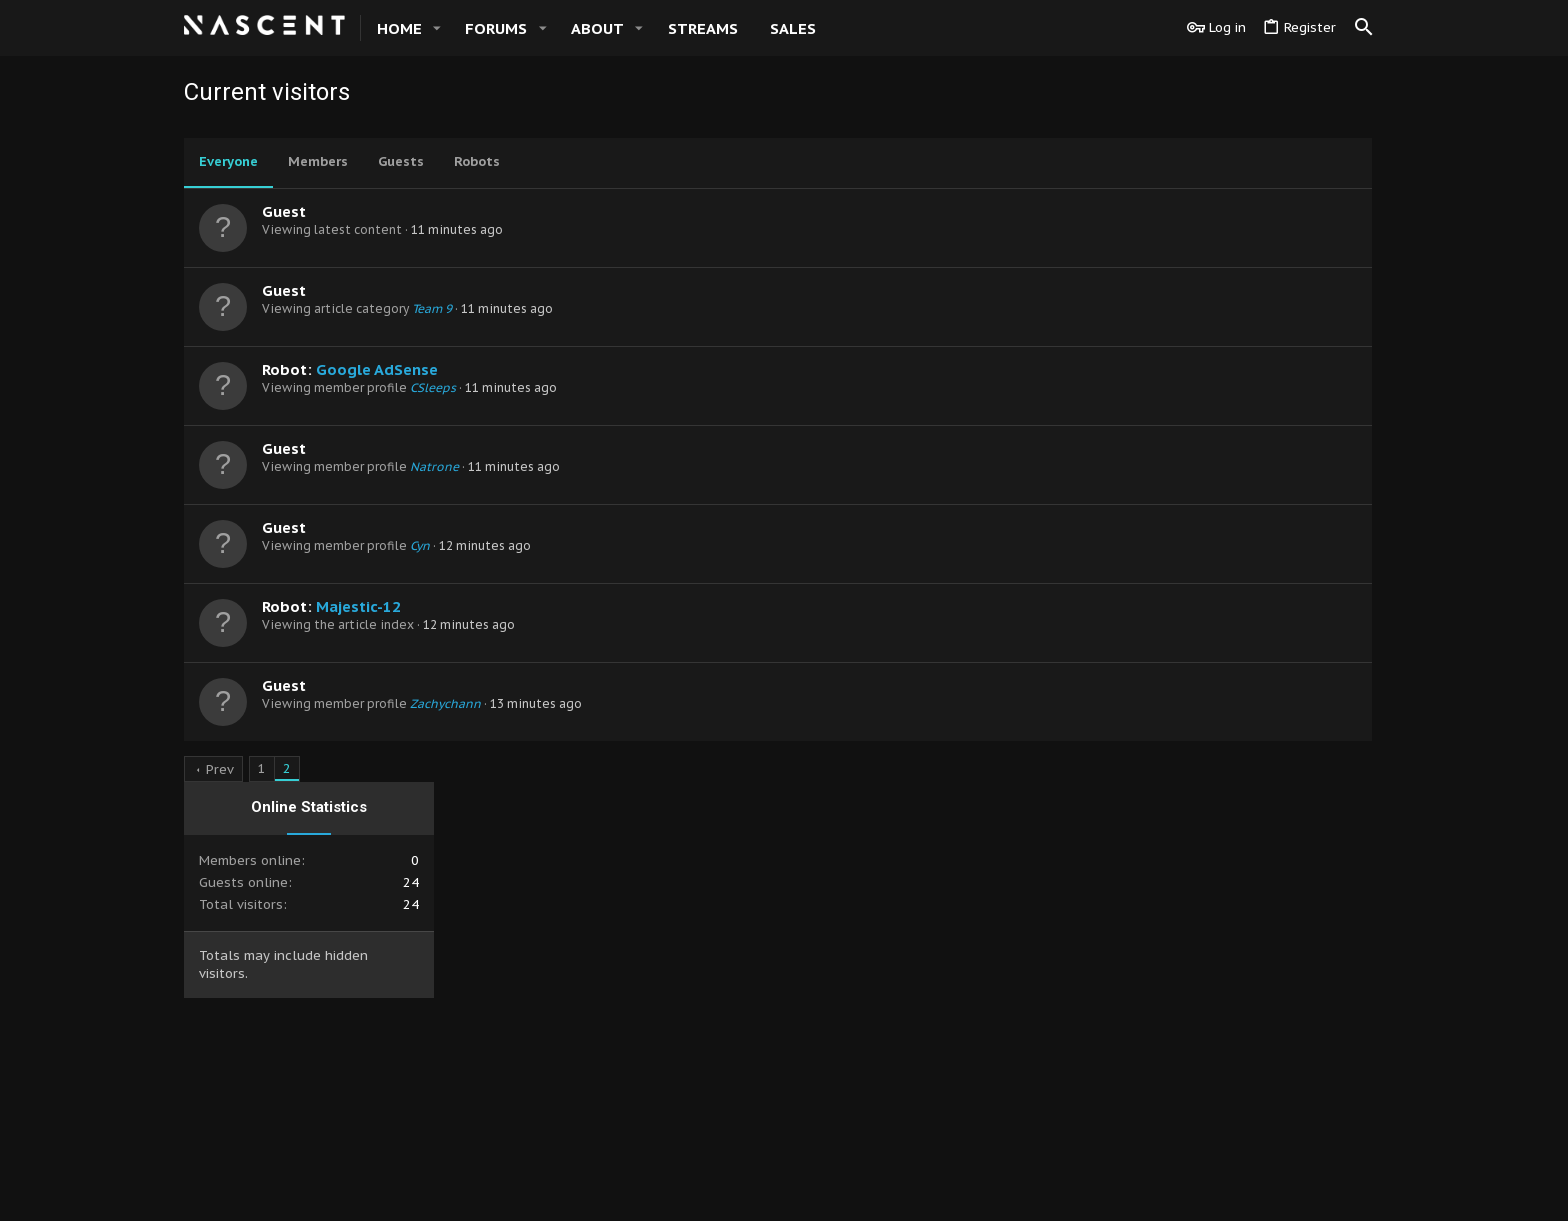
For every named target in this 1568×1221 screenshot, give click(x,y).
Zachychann (445, 703)
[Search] (1364, 28)
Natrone (434, 466)
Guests (401, 161)
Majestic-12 (358, 606)
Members (318, 161)
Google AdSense (377, 369)
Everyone (228, 161)
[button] (437, 28)
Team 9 (432, 308)
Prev (220, 769)
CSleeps (433, 387)
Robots (477, 161)
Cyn (420, 545)
